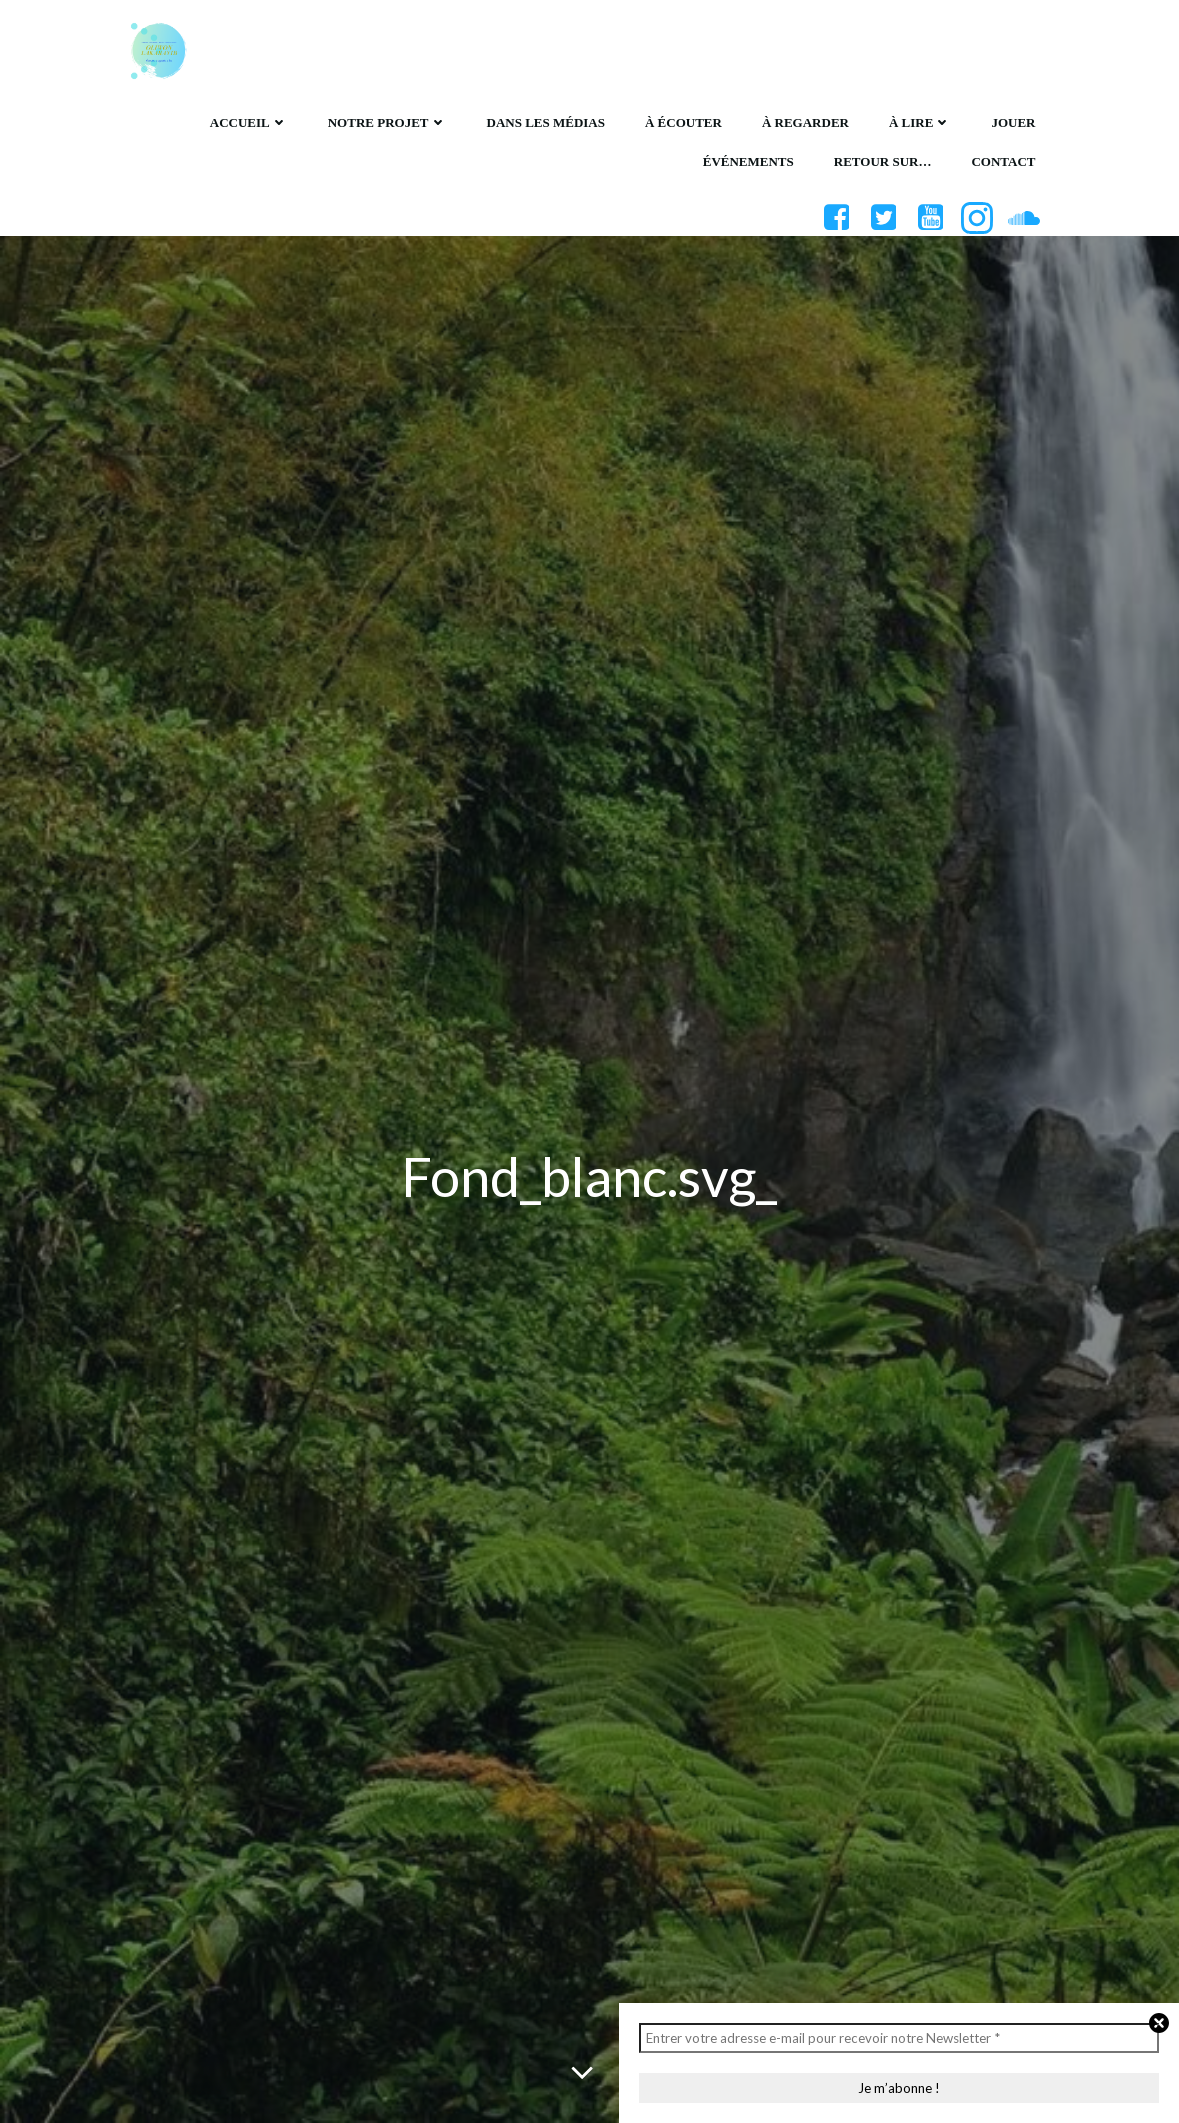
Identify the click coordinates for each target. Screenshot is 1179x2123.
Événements (747, 159)
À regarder (804, 119)
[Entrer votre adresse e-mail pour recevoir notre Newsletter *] (899, 2038)
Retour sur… (882, 159)
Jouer (1012, 119)
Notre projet (386, 119)
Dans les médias (545, 119)
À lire (919, 119)
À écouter (682, 119)
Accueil (248, 119)
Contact (1002, 159)
